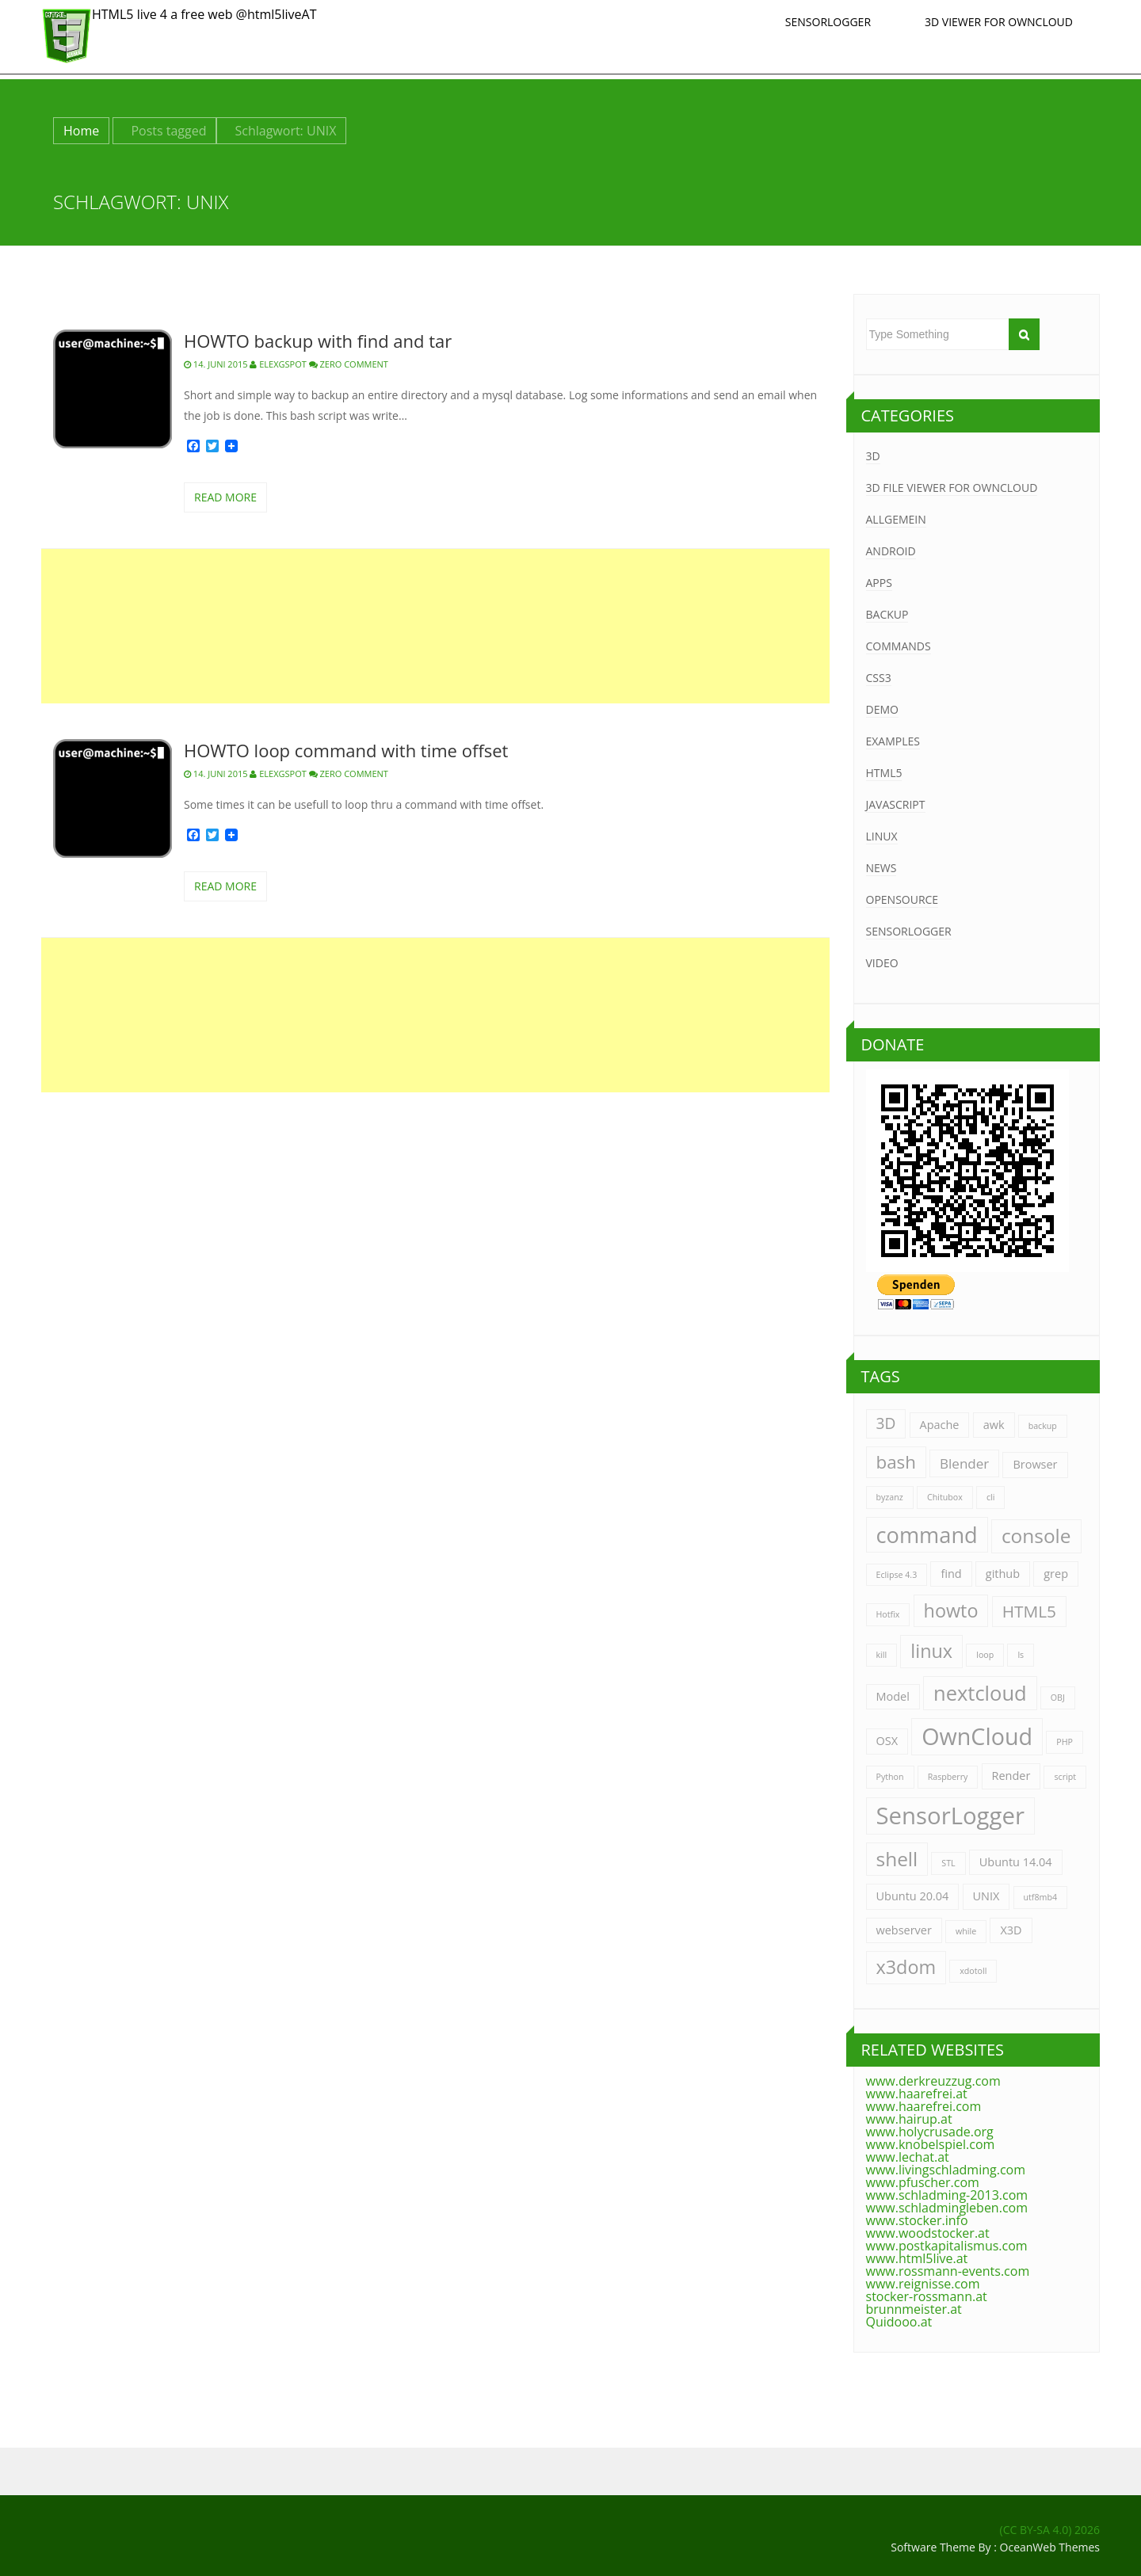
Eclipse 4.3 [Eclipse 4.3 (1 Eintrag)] (897, 1574)
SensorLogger (828, 21)
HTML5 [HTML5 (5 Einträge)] (1029, 1611)
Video (882, 962)
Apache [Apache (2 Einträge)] (940, 1424)
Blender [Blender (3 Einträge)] (964, 1463)
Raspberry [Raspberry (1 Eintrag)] (948, 1776)
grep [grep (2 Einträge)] (1056, 1573)
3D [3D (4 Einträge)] (886, 1423)
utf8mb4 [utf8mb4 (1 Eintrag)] (1041, 1897)
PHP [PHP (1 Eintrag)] (1064, 1741)
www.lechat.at (907, 2157)
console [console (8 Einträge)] (1036, 1535)
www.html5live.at (917, 2258)
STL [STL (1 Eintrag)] (948, 1863)
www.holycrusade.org (930, 2131)
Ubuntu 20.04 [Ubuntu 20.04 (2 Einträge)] (912, 1895)
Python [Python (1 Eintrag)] (890, 1776)
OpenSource (902, 899)
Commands (898, 646)
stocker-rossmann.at (926, 2296)
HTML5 (884, 772)
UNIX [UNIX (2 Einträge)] (986, 1895)
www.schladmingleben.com (947, 2207)
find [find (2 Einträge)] (951, 1573)
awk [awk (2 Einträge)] (994, 1424)
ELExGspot (278, 364)
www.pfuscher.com (922, 2182)
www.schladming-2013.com (947, 2195)
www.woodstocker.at (928, 2233)
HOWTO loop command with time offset (346, 750)
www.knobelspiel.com (930, 2144)
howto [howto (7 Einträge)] (951, 1610)
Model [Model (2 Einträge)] (893, 1696)
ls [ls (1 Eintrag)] (1020, 1654)
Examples (893, 741)
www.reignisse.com (923, 2283)
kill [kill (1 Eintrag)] (881, 1654)
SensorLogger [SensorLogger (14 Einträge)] (950, 1815)
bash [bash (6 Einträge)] (896, 1462)
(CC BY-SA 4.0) (1036, 2529)
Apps (879, 582)
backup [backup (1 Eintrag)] (1042, 1425)
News (881, 867)
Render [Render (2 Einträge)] (1011, 1775)
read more (225, 497)
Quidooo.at (899, 2321)
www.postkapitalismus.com (947, 2245)
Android (891, 550)
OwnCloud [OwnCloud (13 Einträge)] (977, 1736)
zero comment (354, 364)
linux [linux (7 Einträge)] (931, 1650)
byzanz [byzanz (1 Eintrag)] (889, 1497)
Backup (887, 614)
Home (81, 130)
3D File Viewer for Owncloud (952, 487)
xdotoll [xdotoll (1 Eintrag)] (973, 1970)
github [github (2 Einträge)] (1003, 1573)
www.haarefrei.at (916, 2093)
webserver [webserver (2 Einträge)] (904, 1930)
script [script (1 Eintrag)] (1065, 1776)
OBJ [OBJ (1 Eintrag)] (1058, 1697)
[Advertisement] (435, 626)
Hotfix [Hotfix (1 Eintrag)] (888, 1614)
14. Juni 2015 (216, 364)
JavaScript (895, 804)
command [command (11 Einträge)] (927, 1534)
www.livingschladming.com (945, 2169)
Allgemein (896, 519)
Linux (882, 836)
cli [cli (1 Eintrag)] (990, 1497)
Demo (882, 709)
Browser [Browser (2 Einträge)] (1035, 1464)
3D (873, 455)
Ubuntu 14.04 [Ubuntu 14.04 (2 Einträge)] (1015, 1861)
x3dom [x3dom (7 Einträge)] (906, 1967)
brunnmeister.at (914, 2309)
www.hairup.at (909, 2119)
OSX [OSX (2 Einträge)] (887, 1740)
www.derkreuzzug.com (933, 2081)
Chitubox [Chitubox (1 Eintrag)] (945, 1497)
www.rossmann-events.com (948, 2271)
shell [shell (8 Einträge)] (897, 1859)
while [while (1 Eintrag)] (966, 1931)
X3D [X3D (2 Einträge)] (1010, 1930)
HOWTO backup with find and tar (318, 340)
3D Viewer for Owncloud (999, 21)
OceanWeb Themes (1050, 2547)
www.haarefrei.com (924, 2106)
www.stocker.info (917, 2220)
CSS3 (878, 677)
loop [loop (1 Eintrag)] (985, 1654)
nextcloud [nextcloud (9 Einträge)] (980, 1692)
